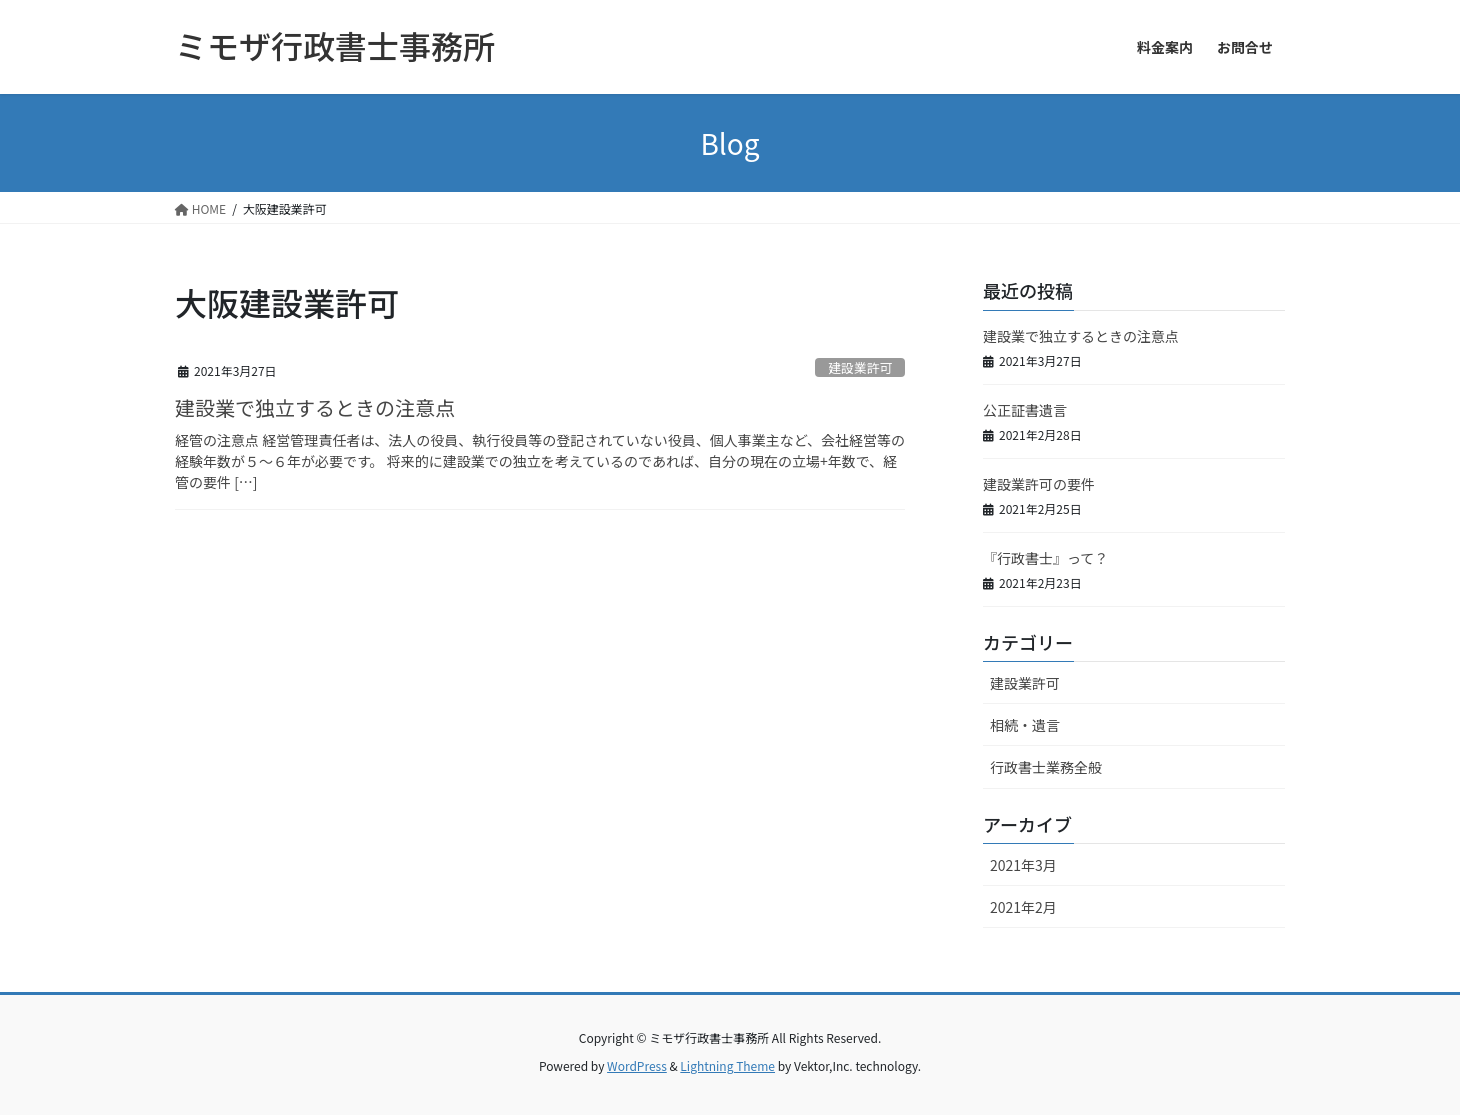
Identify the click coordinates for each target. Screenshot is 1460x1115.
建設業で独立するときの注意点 (315, 407)
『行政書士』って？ (1045, 558)
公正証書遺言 (1025, 410)
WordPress (637, 1065)
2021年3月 (1023, 865)
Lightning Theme (727, 1065)
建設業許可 (860, 367)
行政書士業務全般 (1046, 767)
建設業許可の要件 (1039, 484)
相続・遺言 (1025, 725)
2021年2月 (1023, 907)
